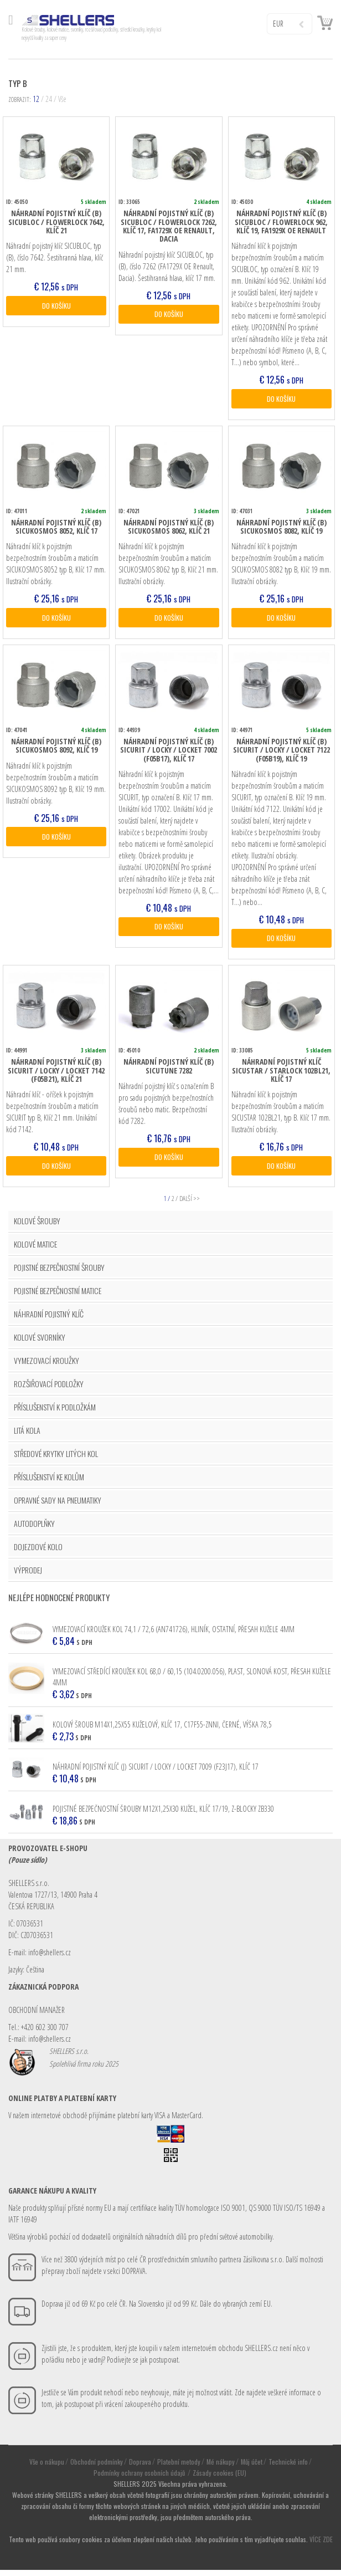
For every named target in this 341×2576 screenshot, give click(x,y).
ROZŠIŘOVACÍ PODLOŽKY (49, 1389)
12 (36, 99)
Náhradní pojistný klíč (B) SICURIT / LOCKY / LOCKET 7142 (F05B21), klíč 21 (56, 1074)
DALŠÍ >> (189, 1204)
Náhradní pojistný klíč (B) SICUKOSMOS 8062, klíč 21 (168, 527)
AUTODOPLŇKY (34, 1529)
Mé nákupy (220, 2467)
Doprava (140, 2467)
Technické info (288, 2467)
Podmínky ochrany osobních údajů (140, 2478)
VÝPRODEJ (28, 1575)
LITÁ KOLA (27, 1436)
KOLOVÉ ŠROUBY (37, 1226)
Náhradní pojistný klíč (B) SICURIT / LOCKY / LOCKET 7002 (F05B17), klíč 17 (168, 752)
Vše (62, 99)
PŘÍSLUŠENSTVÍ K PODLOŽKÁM (55, 1412)
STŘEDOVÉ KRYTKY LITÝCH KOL (56, 1459)
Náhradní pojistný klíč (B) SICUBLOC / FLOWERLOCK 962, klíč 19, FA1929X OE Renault (281, 222)
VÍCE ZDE (321, 2544)
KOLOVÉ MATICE (35, 1249)
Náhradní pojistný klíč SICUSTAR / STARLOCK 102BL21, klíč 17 (281, 1074)
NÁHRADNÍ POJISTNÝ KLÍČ (49, 1319)
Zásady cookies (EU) (219, 2478)
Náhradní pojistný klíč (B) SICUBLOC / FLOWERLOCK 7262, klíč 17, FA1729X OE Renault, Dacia (169, 226)
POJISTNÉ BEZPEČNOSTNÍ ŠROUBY (59, 1273)
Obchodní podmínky (96, 2467)
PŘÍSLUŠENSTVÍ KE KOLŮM (49, 1482)
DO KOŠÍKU (56, 306)
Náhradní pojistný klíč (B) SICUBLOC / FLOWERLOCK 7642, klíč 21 (56, 222)
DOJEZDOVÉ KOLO (38, 1552)
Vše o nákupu (46, 2467)
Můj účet (251, 2467)
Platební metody (178, 2467)
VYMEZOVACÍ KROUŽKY (46, 1366)
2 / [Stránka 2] (175, 1204)
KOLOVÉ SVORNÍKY (39, 1342)
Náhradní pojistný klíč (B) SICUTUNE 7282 (168, 1070)
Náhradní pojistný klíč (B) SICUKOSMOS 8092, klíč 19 (56, 748)
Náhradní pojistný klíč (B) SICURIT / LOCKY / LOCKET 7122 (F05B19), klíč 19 (281, 752)
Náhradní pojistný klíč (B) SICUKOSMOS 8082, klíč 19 (281, 527)
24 (48, 99)
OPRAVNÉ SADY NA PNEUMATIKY (57, 1505)
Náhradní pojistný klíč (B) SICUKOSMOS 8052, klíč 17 (56, 527)
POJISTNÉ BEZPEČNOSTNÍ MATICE (57, 1296)
